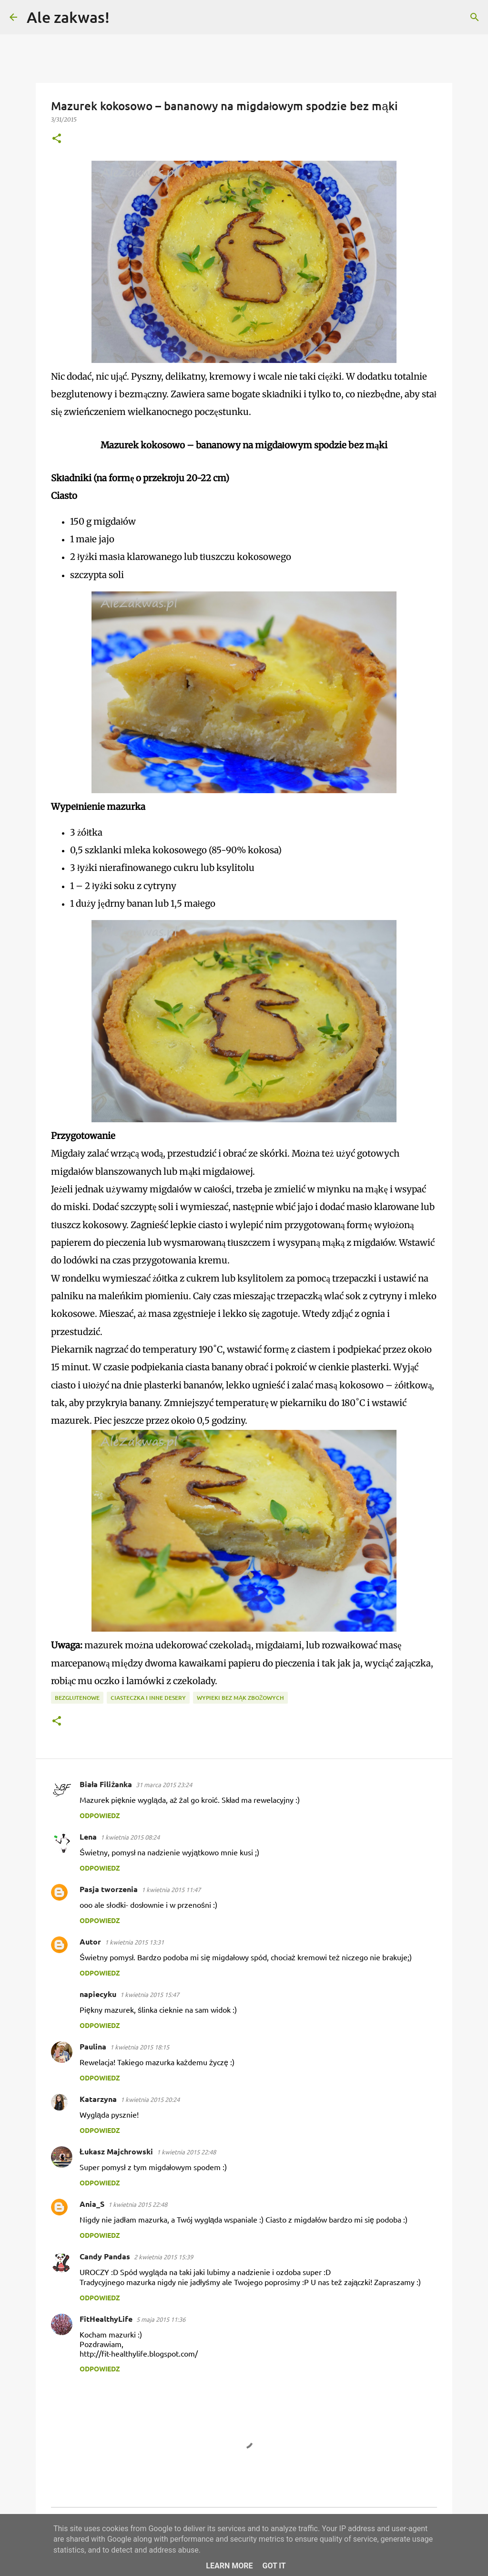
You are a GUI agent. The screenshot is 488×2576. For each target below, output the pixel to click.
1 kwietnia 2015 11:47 (171, 1889)
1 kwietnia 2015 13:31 (134, 1942)
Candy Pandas (105, 2256)
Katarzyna (98, 2099)
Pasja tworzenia (109, 1889)
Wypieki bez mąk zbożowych (240, 1698)
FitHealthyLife (106, 2319)
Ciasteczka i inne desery (148, 1698)
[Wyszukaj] (123, 17)
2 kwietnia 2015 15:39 (163, 2257)
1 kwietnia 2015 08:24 (130, 1837)
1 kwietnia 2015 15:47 (149, 1994)
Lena (88, 1836)
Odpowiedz (100, 1815)
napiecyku (98, 1994)
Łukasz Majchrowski (116, 2151)
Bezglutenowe (77, 1698)
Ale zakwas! (68, 17)
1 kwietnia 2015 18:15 (139, 2047)
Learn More (229, 2565)
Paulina (93, 2046)
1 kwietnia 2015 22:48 (186, 2152)
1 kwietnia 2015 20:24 (150, 2099)
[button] (56, 139)
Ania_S (92, 2204)
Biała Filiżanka (106, 1784)
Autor (90, 1941)
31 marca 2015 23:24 (164, 1784)
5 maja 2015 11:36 (160, 2319)
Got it (273, 2565)
